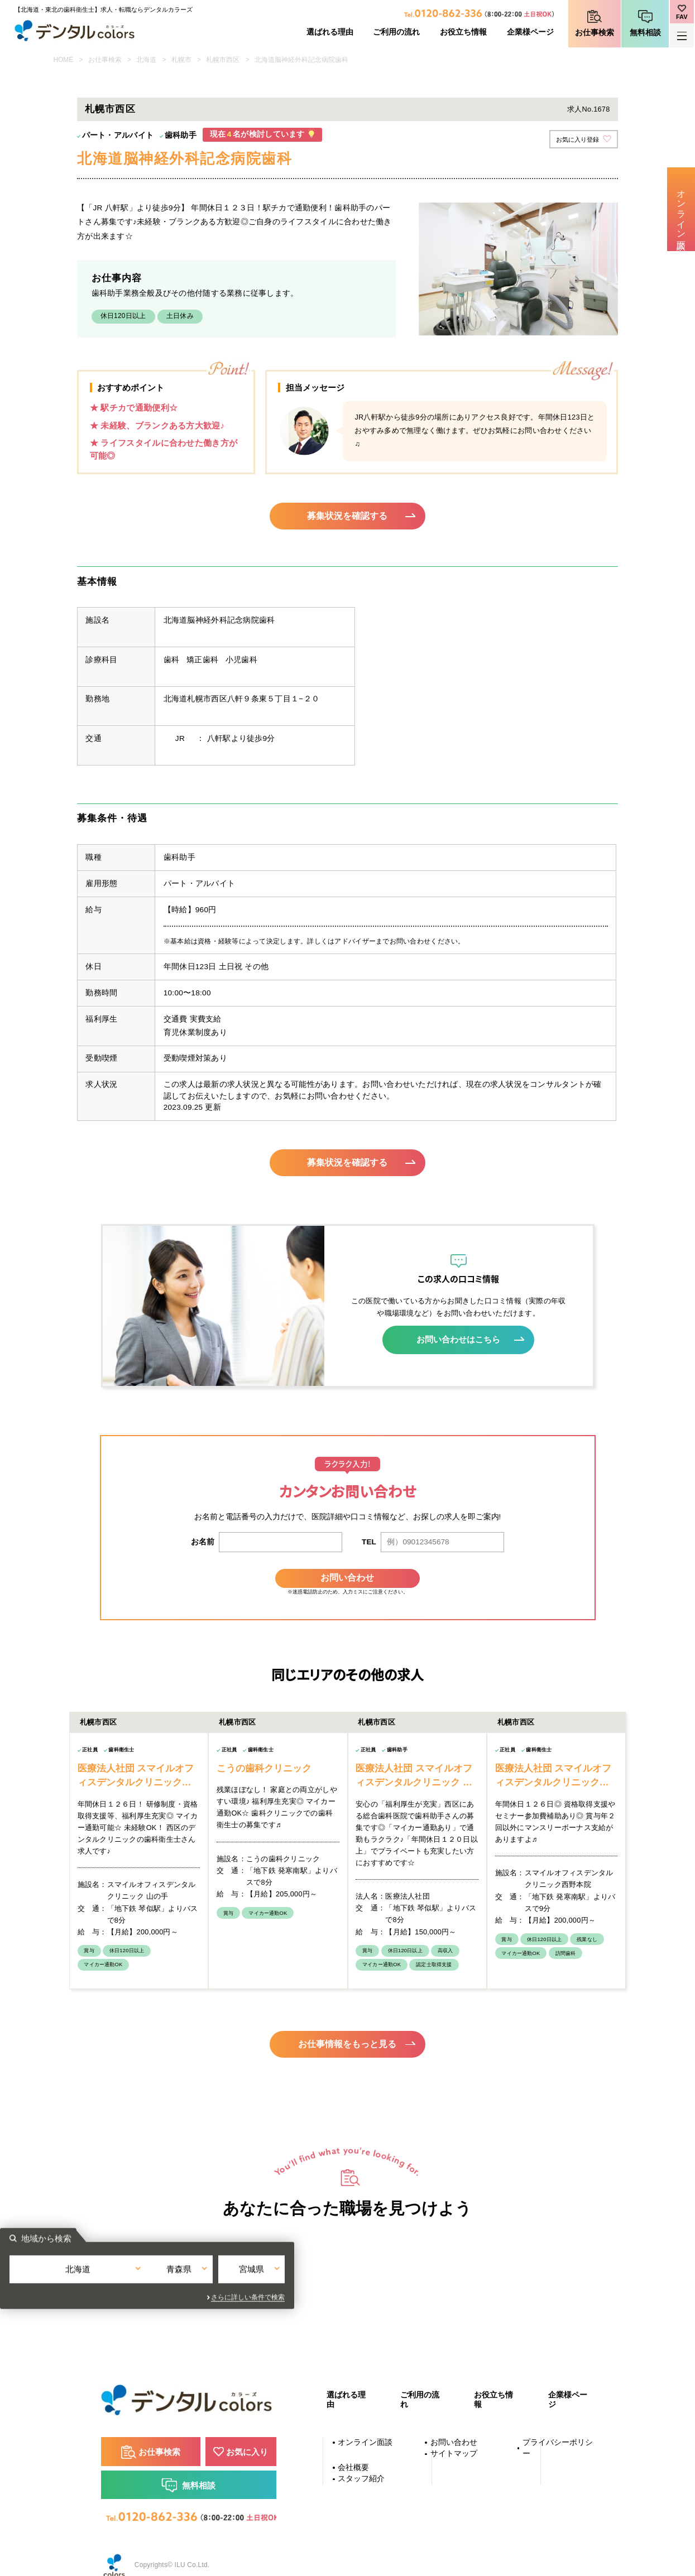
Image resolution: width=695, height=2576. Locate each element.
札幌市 (181, 60)
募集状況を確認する (347, 516)
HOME (64, 60)
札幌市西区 (222, 60)
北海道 (146, 60)
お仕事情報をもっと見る (347, 2029)
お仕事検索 (594, 32)
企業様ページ (530, 32)
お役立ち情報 (463, 32)
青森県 (347, 2264)
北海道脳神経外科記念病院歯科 (301, 60)
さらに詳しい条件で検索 (448, 2285)
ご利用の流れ (396, 32)
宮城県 (441, 2264)
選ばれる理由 (329, 32)
